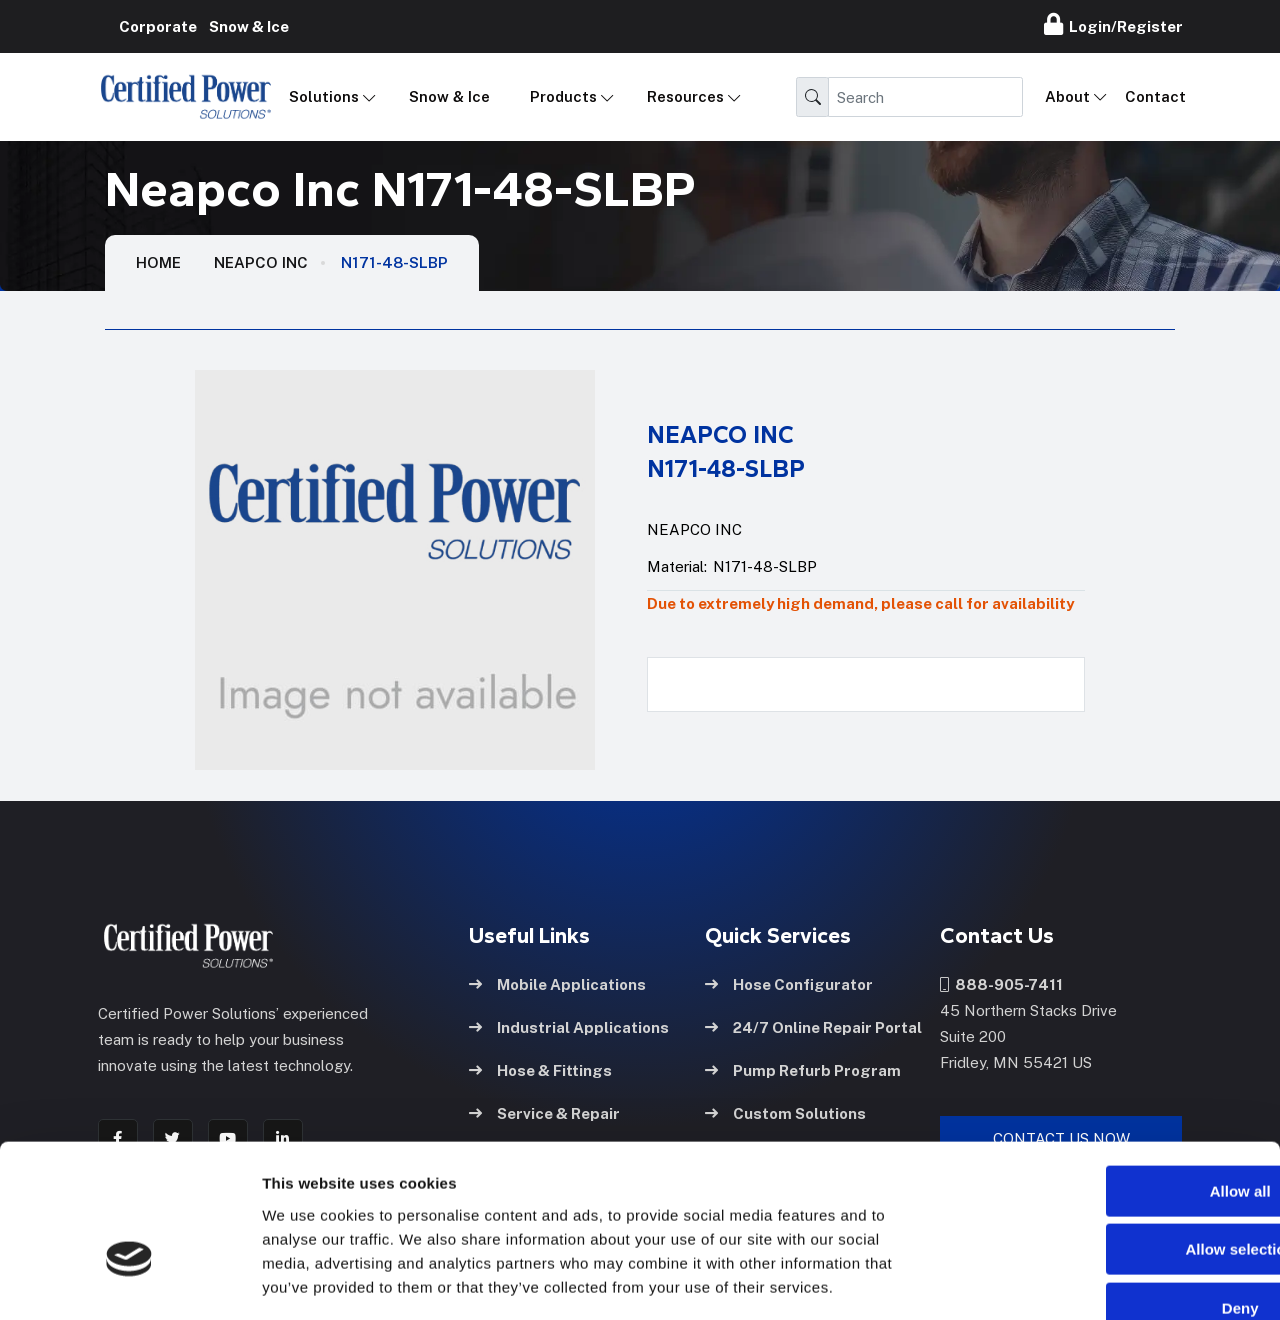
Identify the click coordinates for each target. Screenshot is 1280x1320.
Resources (685, 96)
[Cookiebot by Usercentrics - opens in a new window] (129, 1281)
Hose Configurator (789, 983)
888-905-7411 (1001, 983)
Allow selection (1112, 1134)
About (1067, 96)
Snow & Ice (449, 96)
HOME (158, 262)
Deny (1113, 1192)
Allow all (1113, 1075)
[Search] (925, 97)
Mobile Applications (557, 983)
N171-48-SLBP (394, 262)
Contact (1155, 96)
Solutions (324, 96)
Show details (1049, 1280)
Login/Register (1113, 24)
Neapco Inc (261, 262)
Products (563, 96)
